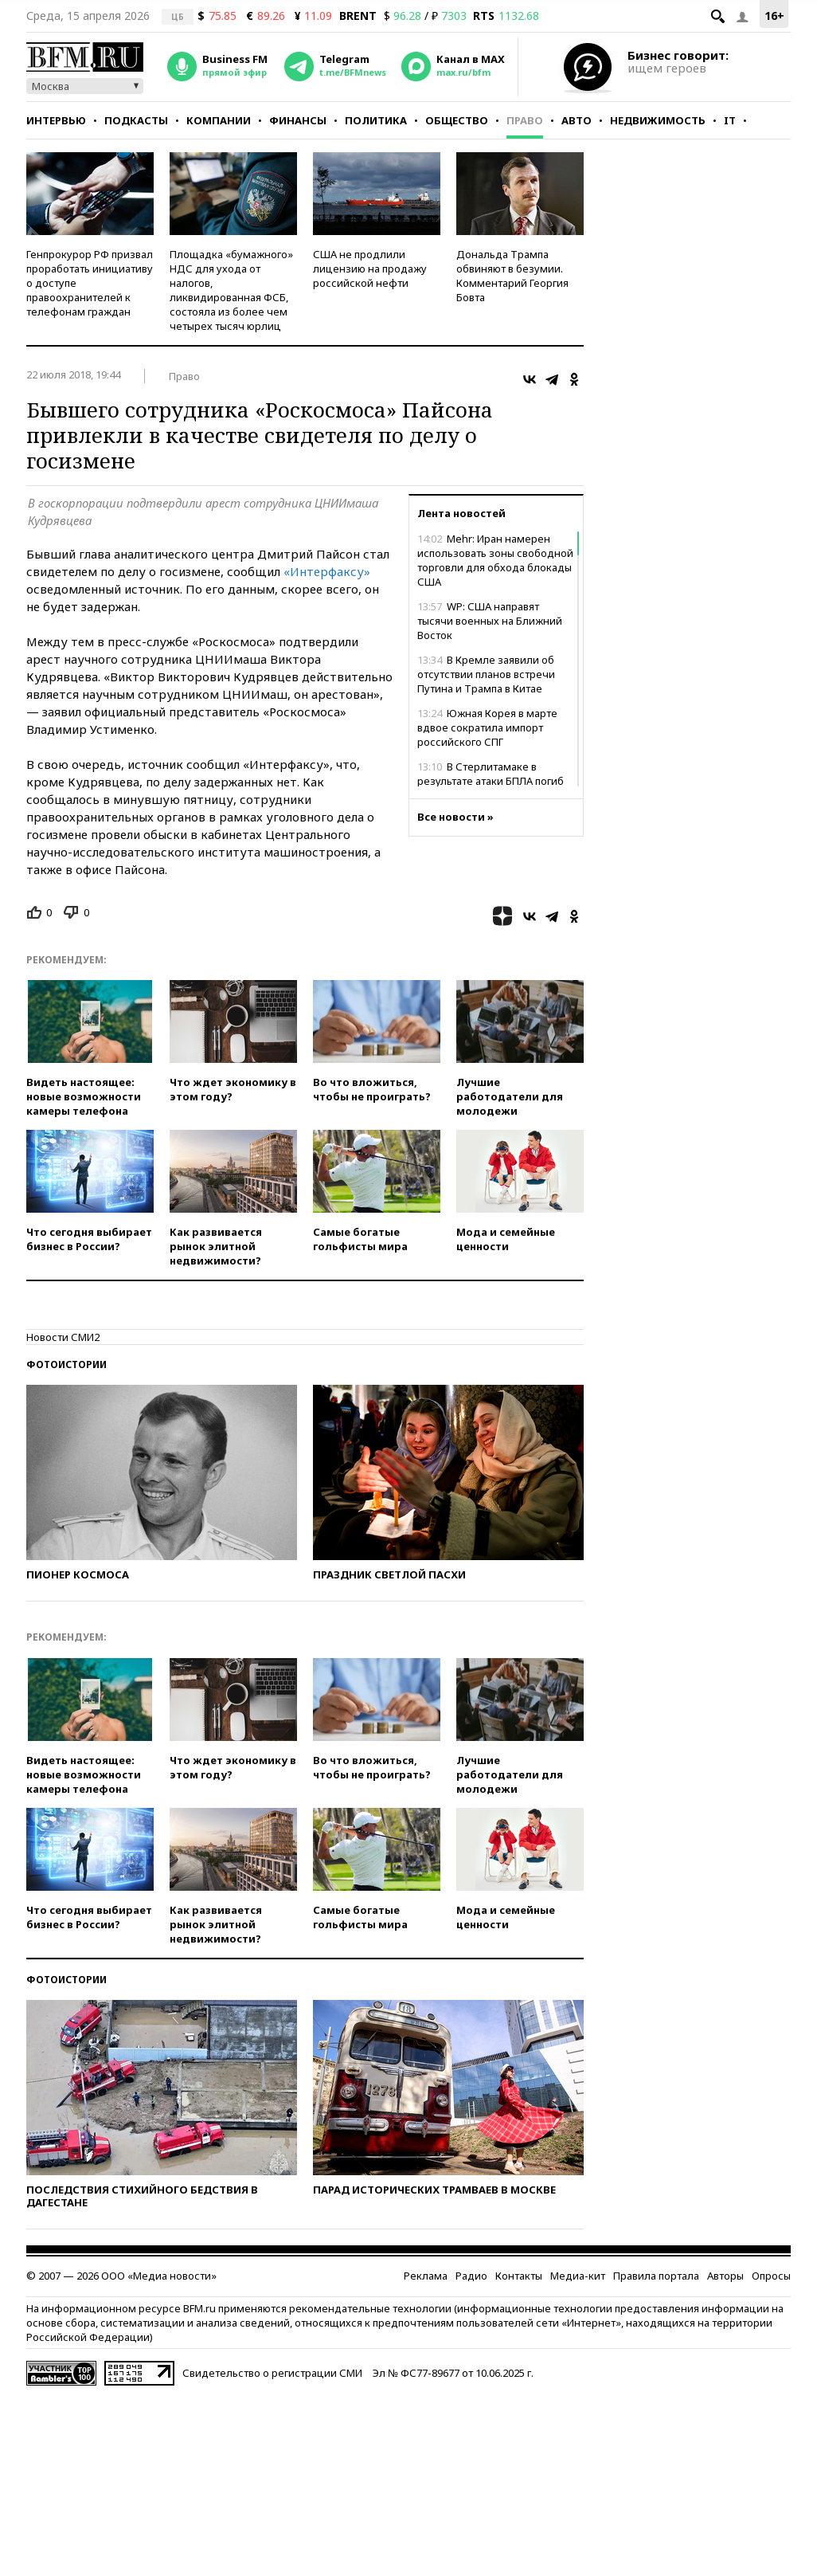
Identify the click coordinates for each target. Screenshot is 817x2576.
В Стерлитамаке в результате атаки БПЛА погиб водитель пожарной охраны (490, 780)
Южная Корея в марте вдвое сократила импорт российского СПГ (487, 727)
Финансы (297, 120)
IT (730, 120)
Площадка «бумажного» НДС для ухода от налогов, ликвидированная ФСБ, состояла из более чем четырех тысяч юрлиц (231, 290)
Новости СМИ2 (63, 1337)
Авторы (725, 2275)
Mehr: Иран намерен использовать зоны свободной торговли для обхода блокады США (495, 560)
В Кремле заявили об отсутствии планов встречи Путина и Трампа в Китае (486, 674)
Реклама (426, 2275)
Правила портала (656, 2275)
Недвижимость (658, 120)
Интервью (56, 120)
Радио (471, 2275)
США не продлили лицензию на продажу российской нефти (370, 268)
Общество (456, 120)
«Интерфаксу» (326, 571)
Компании (218, 120)
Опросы (771, 2275)
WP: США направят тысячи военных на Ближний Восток (489, 620)
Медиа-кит (577, 2275)
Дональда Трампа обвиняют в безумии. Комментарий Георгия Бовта (512, 275)
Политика (376, 120)
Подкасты (136, 120)
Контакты (518, 2275)
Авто (576, 120)
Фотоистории (66, 1364)
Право (524, 120)
